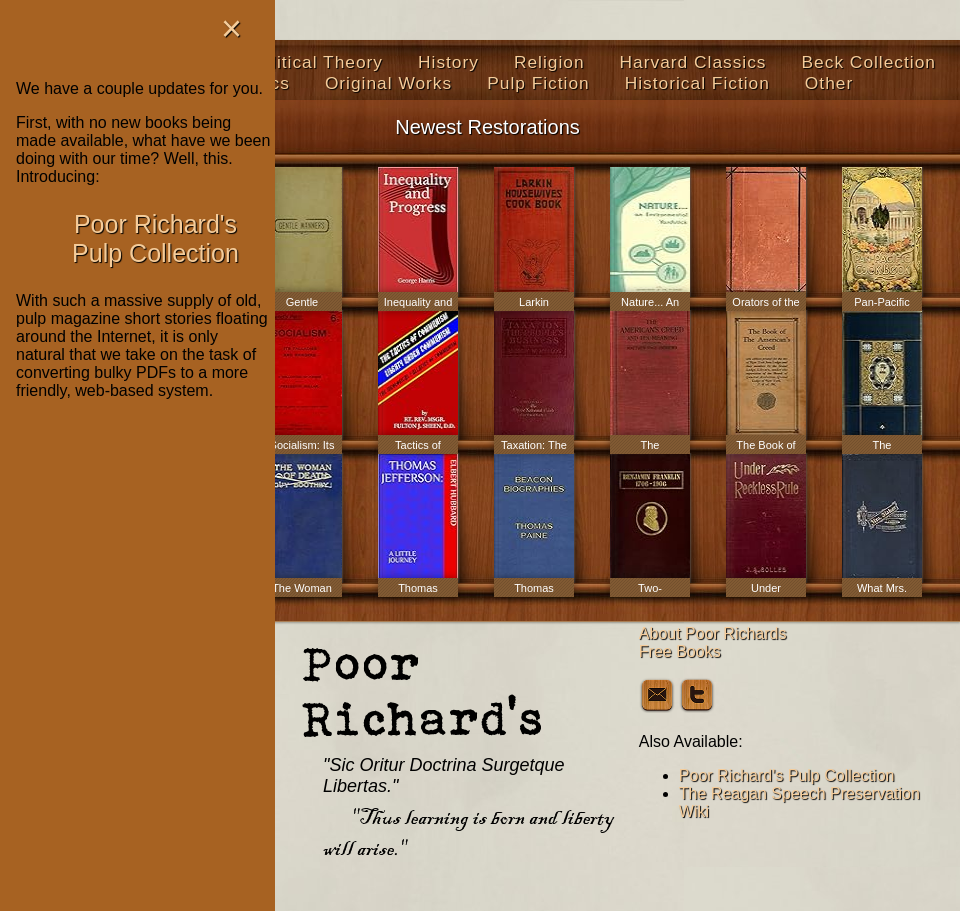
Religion (549, 62)
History (448, 62)
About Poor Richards (713, 633)
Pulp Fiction (538, 83)
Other (829, 83)
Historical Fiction (697, 83)
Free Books (680, 651)
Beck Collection (869, 62)
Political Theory (316, 62)
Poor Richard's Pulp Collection (787, 775)
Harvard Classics (693, 62)
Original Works (388, 83)
